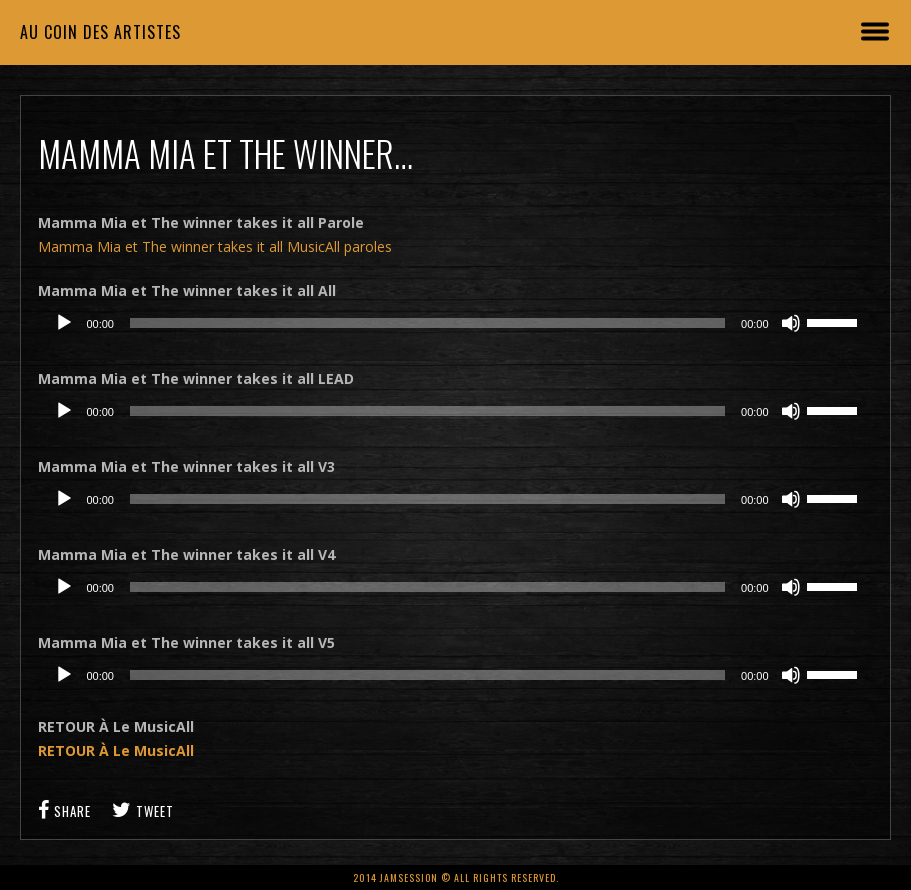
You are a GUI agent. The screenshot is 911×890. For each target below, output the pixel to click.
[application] (455, 323)
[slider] (427, 323)
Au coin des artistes (100, 32)
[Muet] (791, 323)
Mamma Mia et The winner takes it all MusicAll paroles (215, 246)
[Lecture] (64, 323)
